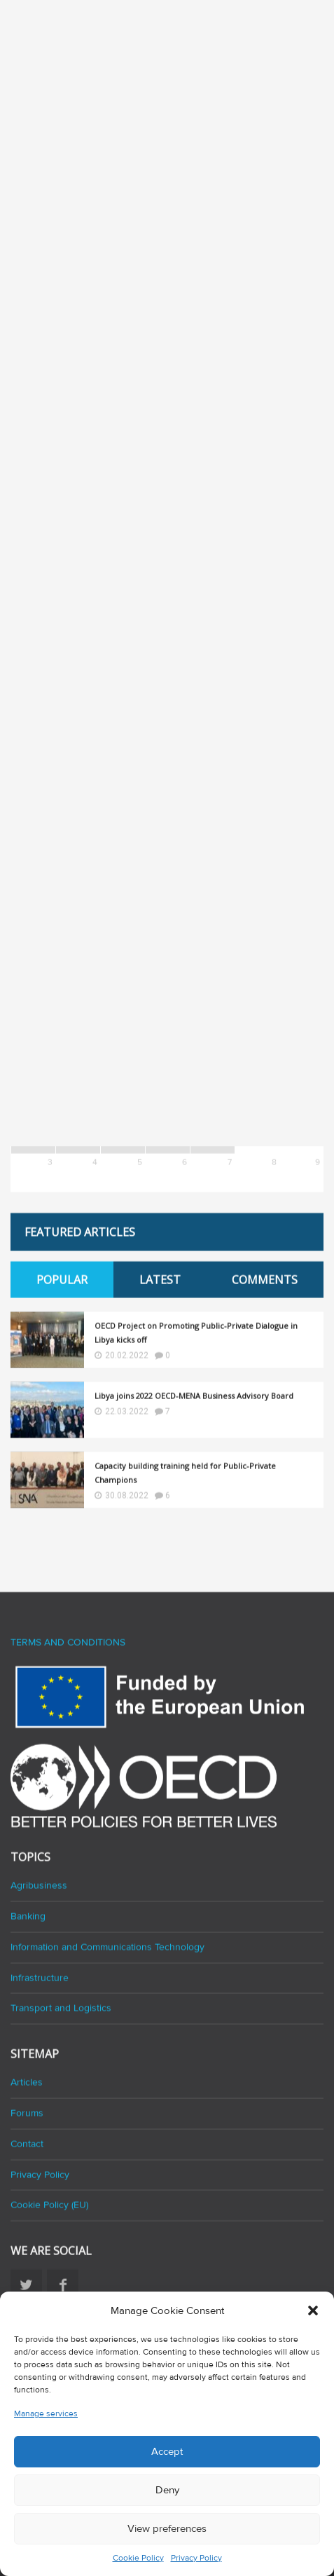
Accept (167, 2451)
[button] (313, 2310)
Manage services (46, 2414)
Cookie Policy (138, 2558)
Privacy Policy (196, 2558)
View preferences (167, 2528)
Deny (167, 2490)
